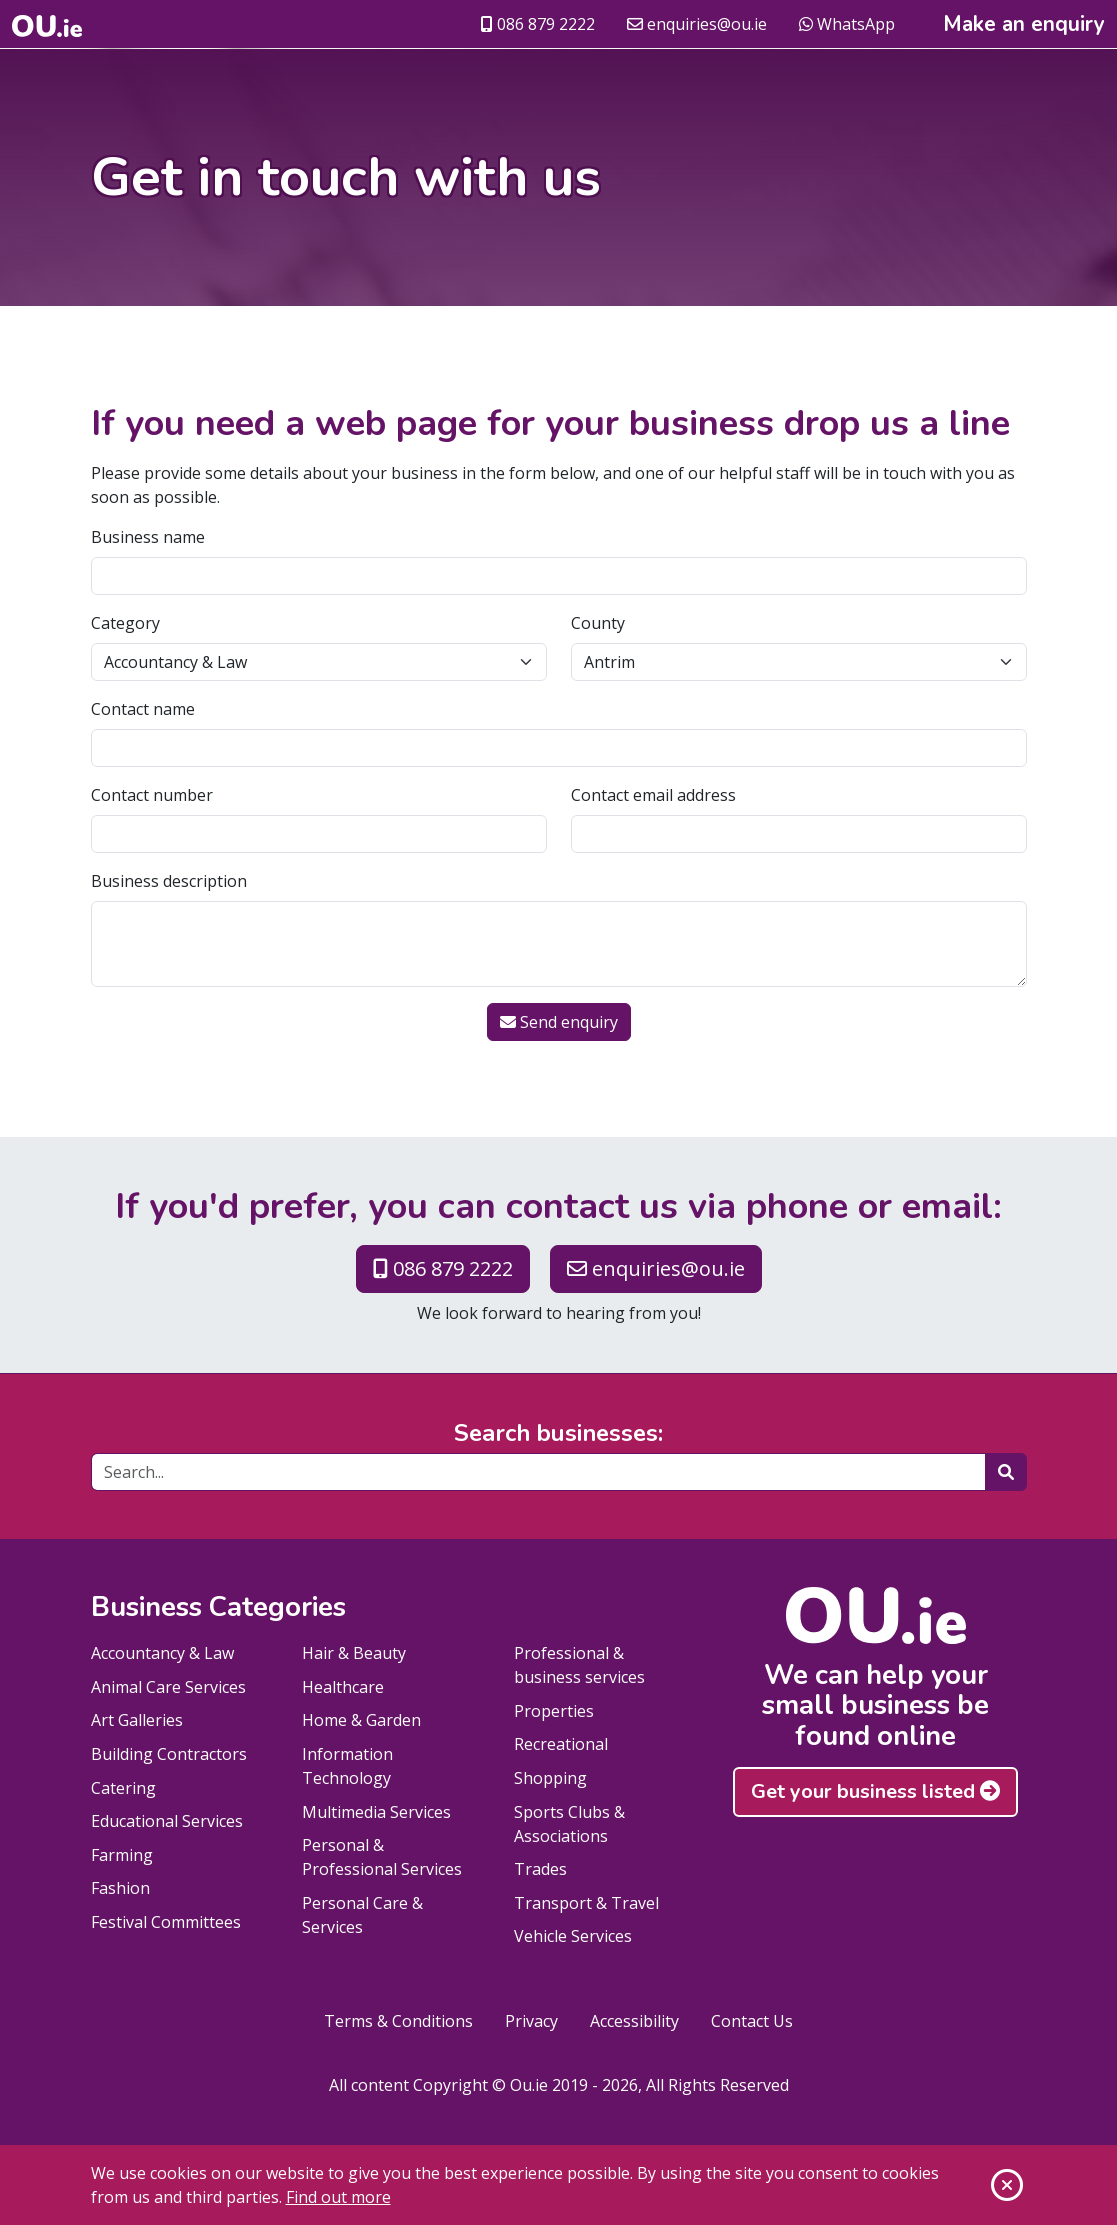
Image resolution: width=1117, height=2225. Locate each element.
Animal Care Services (168, 1687)
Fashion (120, 1888)
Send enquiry (559, 1022)
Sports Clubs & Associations (569, 1824)
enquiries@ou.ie (697, 24)
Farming (122, 1855)
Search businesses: (558, 1434)
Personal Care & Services (362, 1915)
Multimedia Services (376, 1812)
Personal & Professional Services (382, 1857)
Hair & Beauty (354, 1653)
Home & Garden (361, 1720)
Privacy (531, 2021)
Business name (148, 537)
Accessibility (634, 2021)
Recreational (561, 1744)
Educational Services (167, 1821)
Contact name (143, 709)
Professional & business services (579, 1665)
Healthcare (343, 1687)
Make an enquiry (1024, 24)
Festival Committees (166, 1922)
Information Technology (347, 1766)
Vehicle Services (573, 1936)
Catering (123, 1788)
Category (125, 623)
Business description (169, 881)
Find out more (338, 2197)
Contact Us (752, 2021)
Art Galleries (137, 1720)
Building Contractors (169, 1754)
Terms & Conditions (398, 2021)
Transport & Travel (586, 1903)
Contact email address (653, 795)
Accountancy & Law (162, 1653)
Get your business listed (875, 1791)
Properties (554, 1711)
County (598, 623)
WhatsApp (847, 24)
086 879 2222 (538, 24)
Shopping (550, 1778)
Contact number (152, 795)
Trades (540, 1869)
